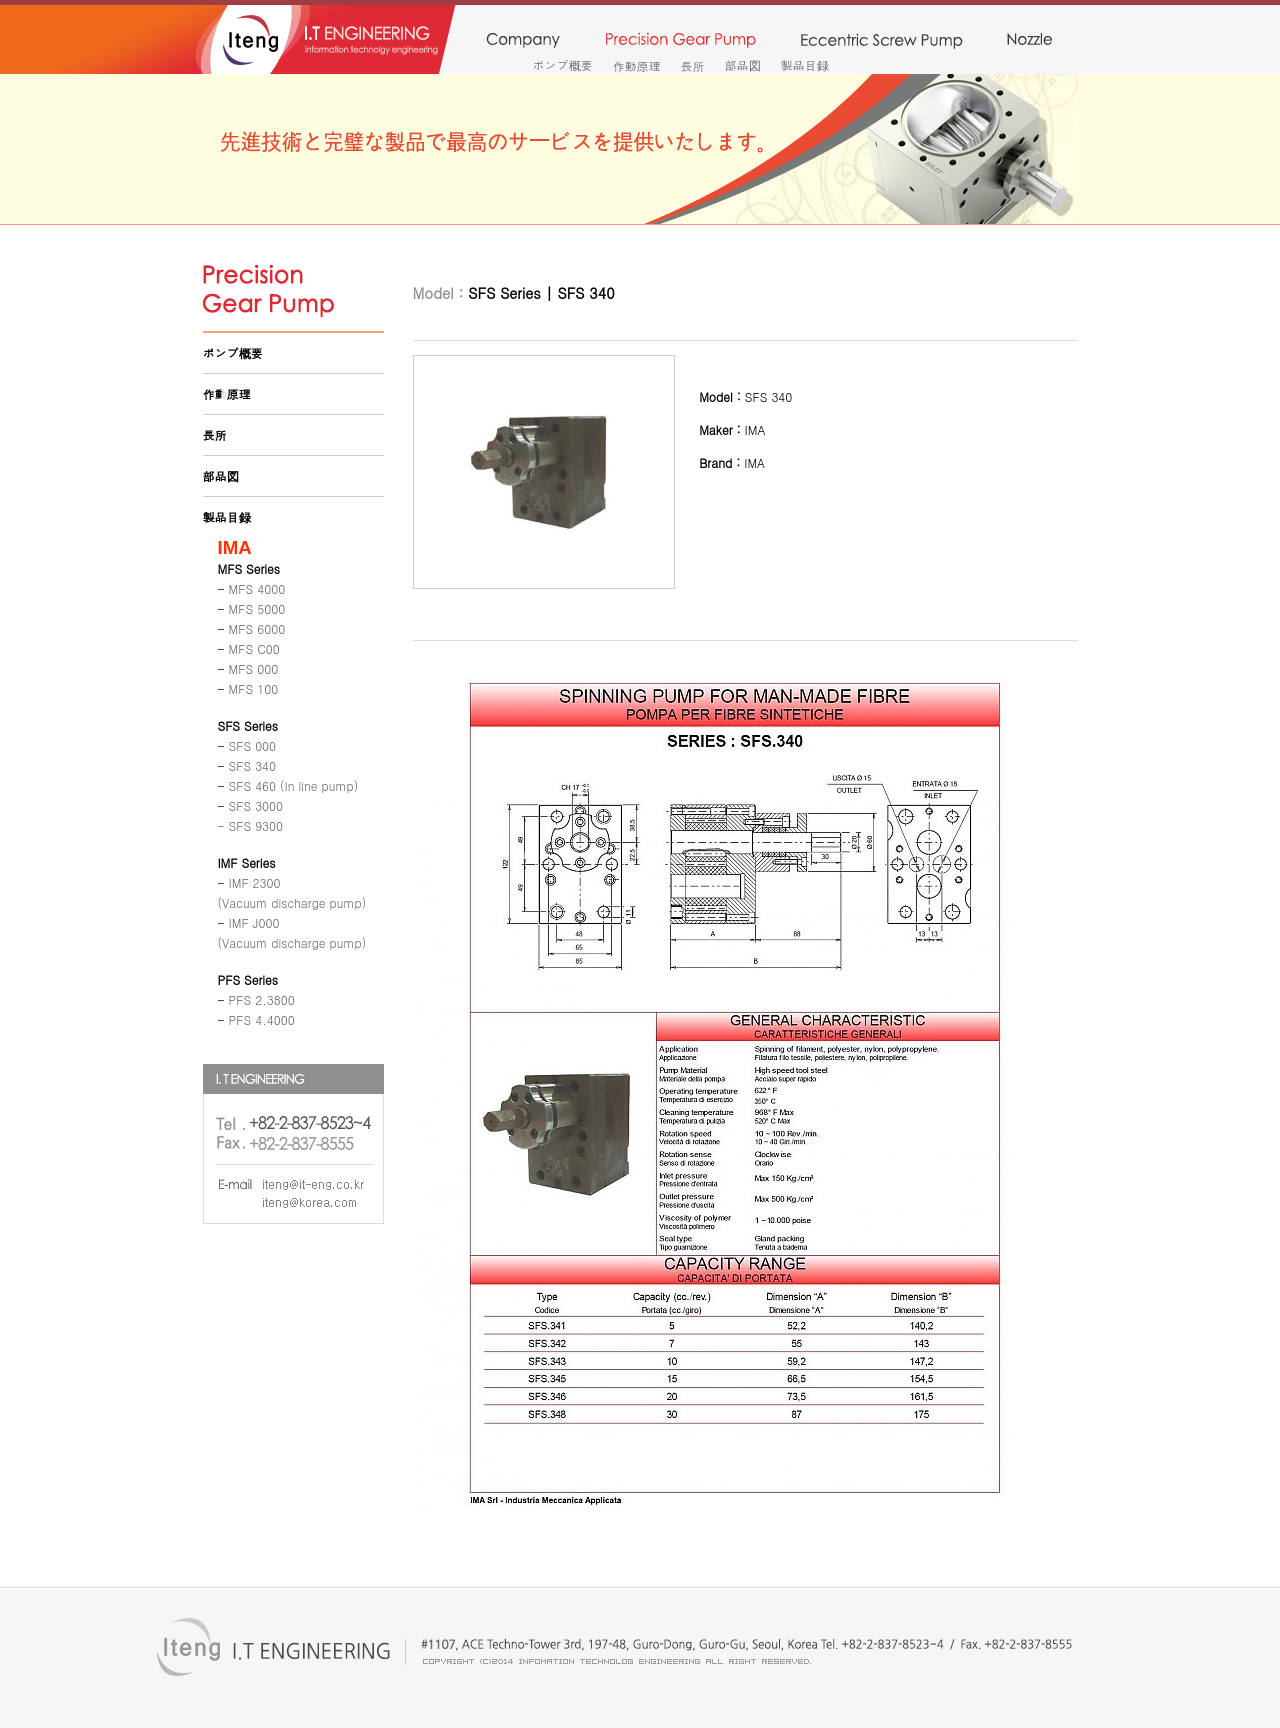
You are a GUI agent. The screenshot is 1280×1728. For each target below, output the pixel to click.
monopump (881, 41)
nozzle (1029, 41)
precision (680, 41)
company (522, 41)
